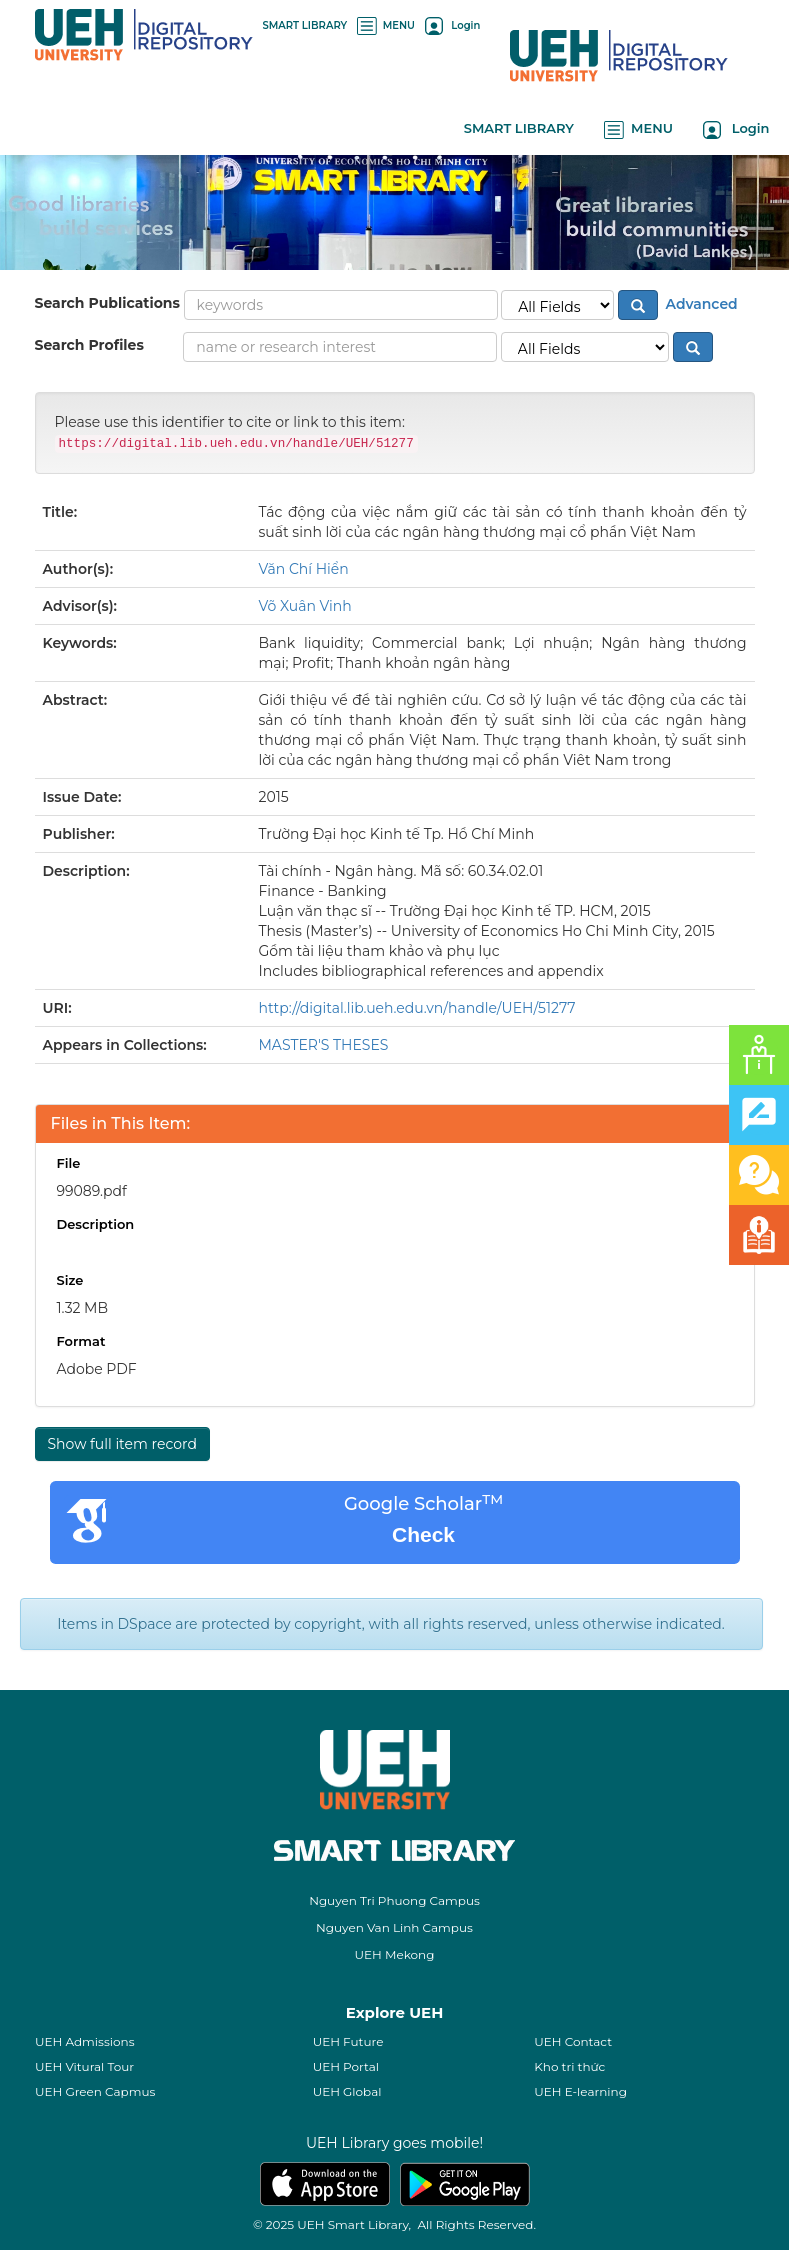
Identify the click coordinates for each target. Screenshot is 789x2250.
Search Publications (107, 303)
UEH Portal (346, 2066)
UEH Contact (573, 2041)
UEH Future (348, 2041)
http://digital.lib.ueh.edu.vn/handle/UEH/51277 (417, 1008)
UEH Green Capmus (95, 2091)
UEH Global (347, 2091)
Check (423, 1534)
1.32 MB (83, 1308)
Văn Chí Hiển (304, 569)
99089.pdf (92, 1191)
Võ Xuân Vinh (305, 606)
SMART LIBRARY (305, 25)
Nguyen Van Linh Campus (394, 1927)
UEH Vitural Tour (84, 2066)
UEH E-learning (580, 2091)
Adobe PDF (97, 1369)
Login (452, 25)
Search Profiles (89, 345)
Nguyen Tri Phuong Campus (394, 1900)
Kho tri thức (569, 2066)
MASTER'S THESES (324, 1045)
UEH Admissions (85, 2041)
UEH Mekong (395, 1954)
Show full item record (122, 1444)
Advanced (700, 303)
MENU (386, 25)
